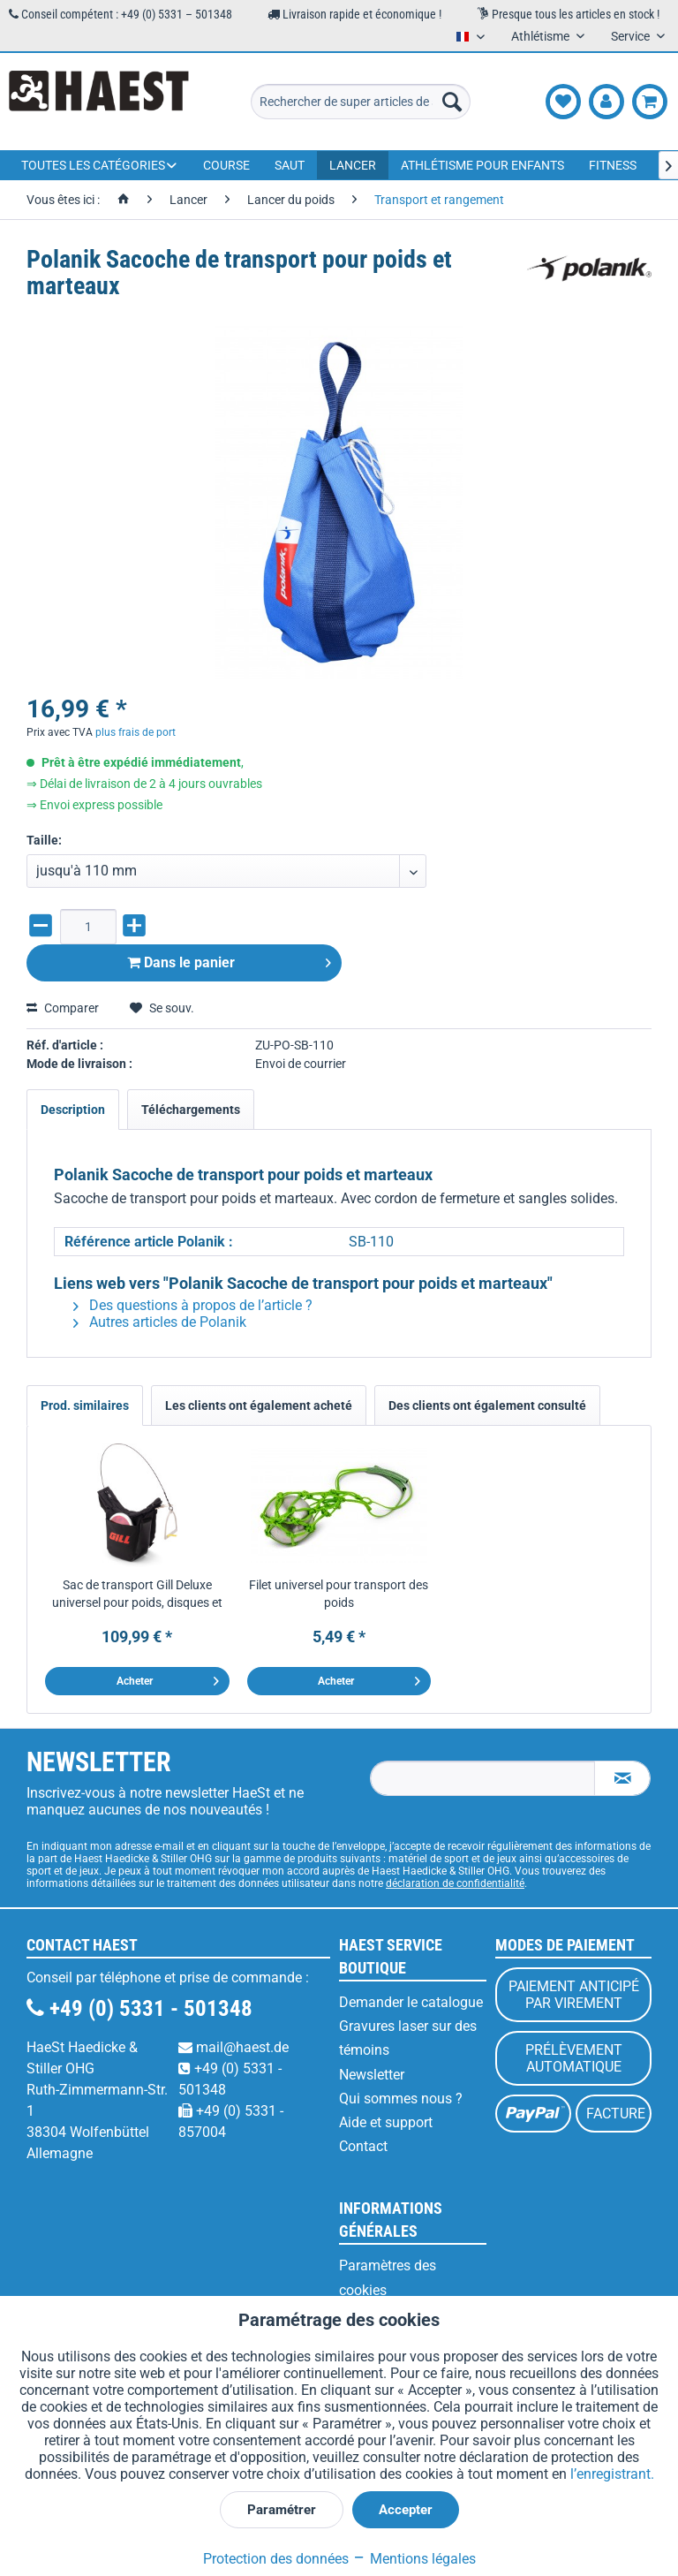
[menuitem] (361, 101)
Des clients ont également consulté (487, 1405)
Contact (363, 2146)
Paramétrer (281, 2510)
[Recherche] (452, 101)
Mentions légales (414, 2558)
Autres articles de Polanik (159, 1322)
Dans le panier (228, 960)
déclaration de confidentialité (455, 1883)
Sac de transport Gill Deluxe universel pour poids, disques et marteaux (137, 1594)
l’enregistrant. (612, 2474)
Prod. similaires (85, 1405)
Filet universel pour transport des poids (338, 1594)
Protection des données (276, 2558)
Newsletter (371, 2074)
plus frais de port (135, 732)
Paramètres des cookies (387, 2277)
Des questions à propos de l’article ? (193, 1305)
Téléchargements (190, 1109)
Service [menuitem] (631, 36)
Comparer (62, 1008)
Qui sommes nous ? (401, 2098)
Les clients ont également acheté (258, 1405)
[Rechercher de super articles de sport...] (361, 101)
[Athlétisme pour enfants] (482, 165)
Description (73, 1109)
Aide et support (386, 2122)
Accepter (406, 2510)
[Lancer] (352, 165)
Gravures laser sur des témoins (408, 2038)
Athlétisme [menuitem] (541, 36)
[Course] (226, 165)
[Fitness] (612, 165)
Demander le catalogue (411, 2002)
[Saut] (289, 165)
